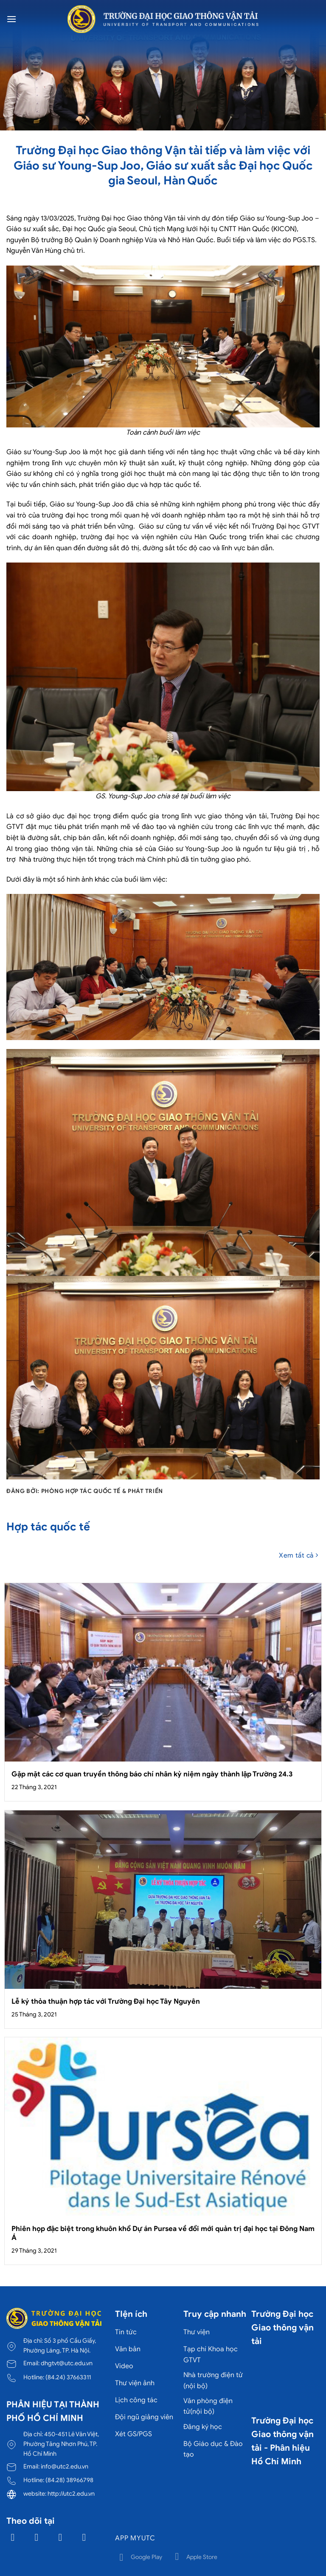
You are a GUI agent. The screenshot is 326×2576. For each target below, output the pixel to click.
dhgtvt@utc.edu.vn (67, 2363)
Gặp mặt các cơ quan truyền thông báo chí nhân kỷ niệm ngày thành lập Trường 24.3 (151, 1774)
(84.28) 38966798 (69, 2480)
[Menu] (11, 18)
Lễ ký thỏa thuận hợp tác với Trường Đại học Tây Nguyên (105, 2001)
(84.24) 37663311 (68, 2377)
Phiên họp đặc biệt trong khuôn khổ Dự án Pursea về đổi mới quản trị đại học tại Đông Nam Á (163, 2233)
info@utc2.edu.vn (64, 2466)
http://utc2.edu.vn (71, 2493)
